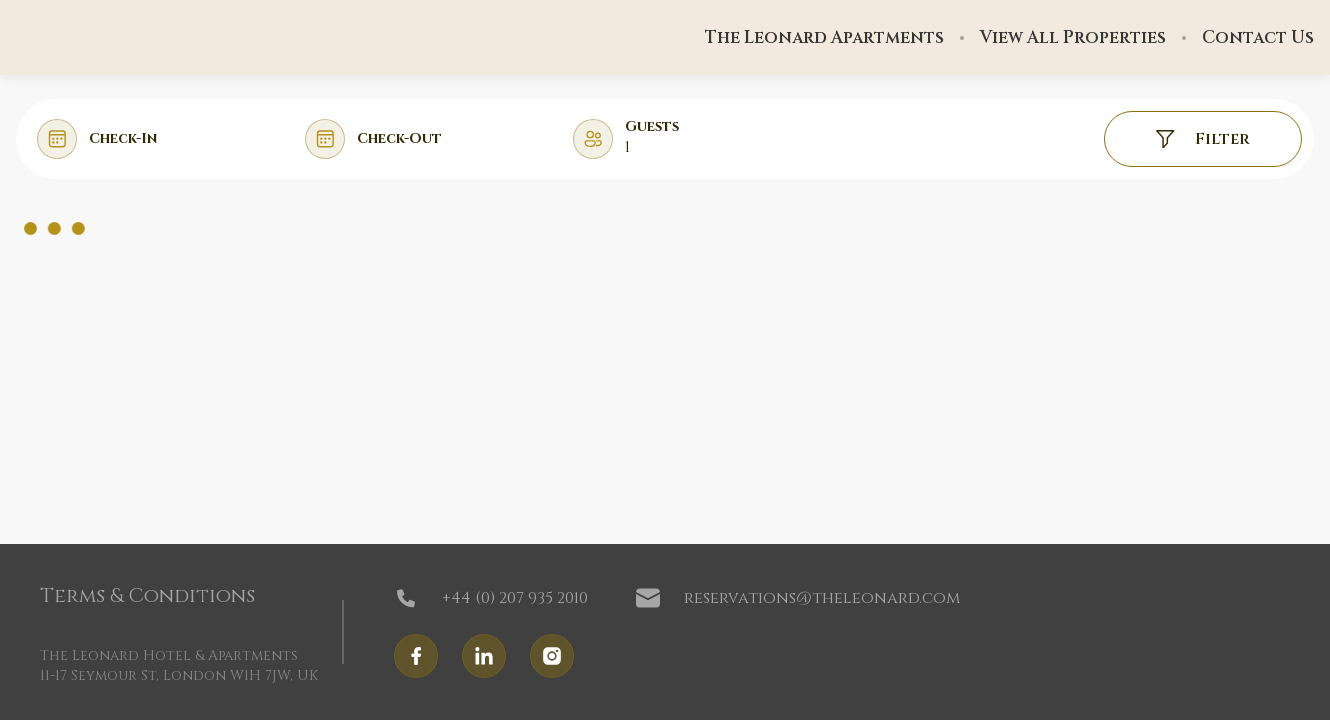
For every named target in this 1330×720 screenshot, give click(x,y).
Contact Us (1258, 38)
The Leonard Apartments (824, 38)
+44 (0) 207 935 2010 (491, 598)
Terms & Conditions (147, 596)
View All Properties (1073, 38)
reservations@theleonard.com (798, 598)
